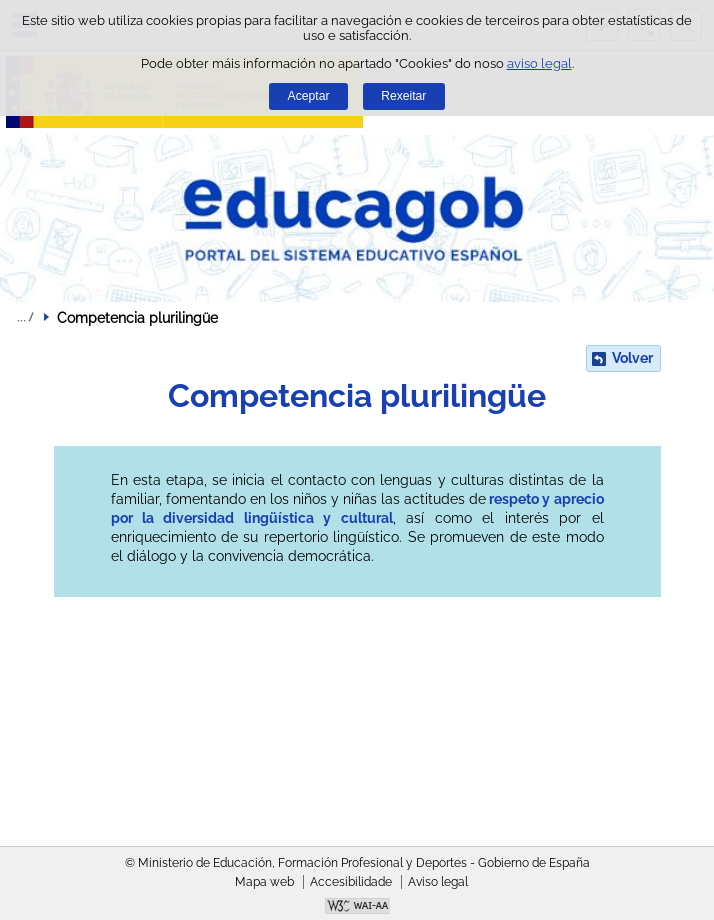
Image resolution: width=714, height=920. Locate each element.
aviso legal (539, 63)
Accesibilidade (351, 882)
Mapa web (264, 882)
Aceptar (309, 96)
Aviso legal (438, 882)
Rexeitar (403, 96)
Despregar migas (25, 317)
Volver (632, 358)
